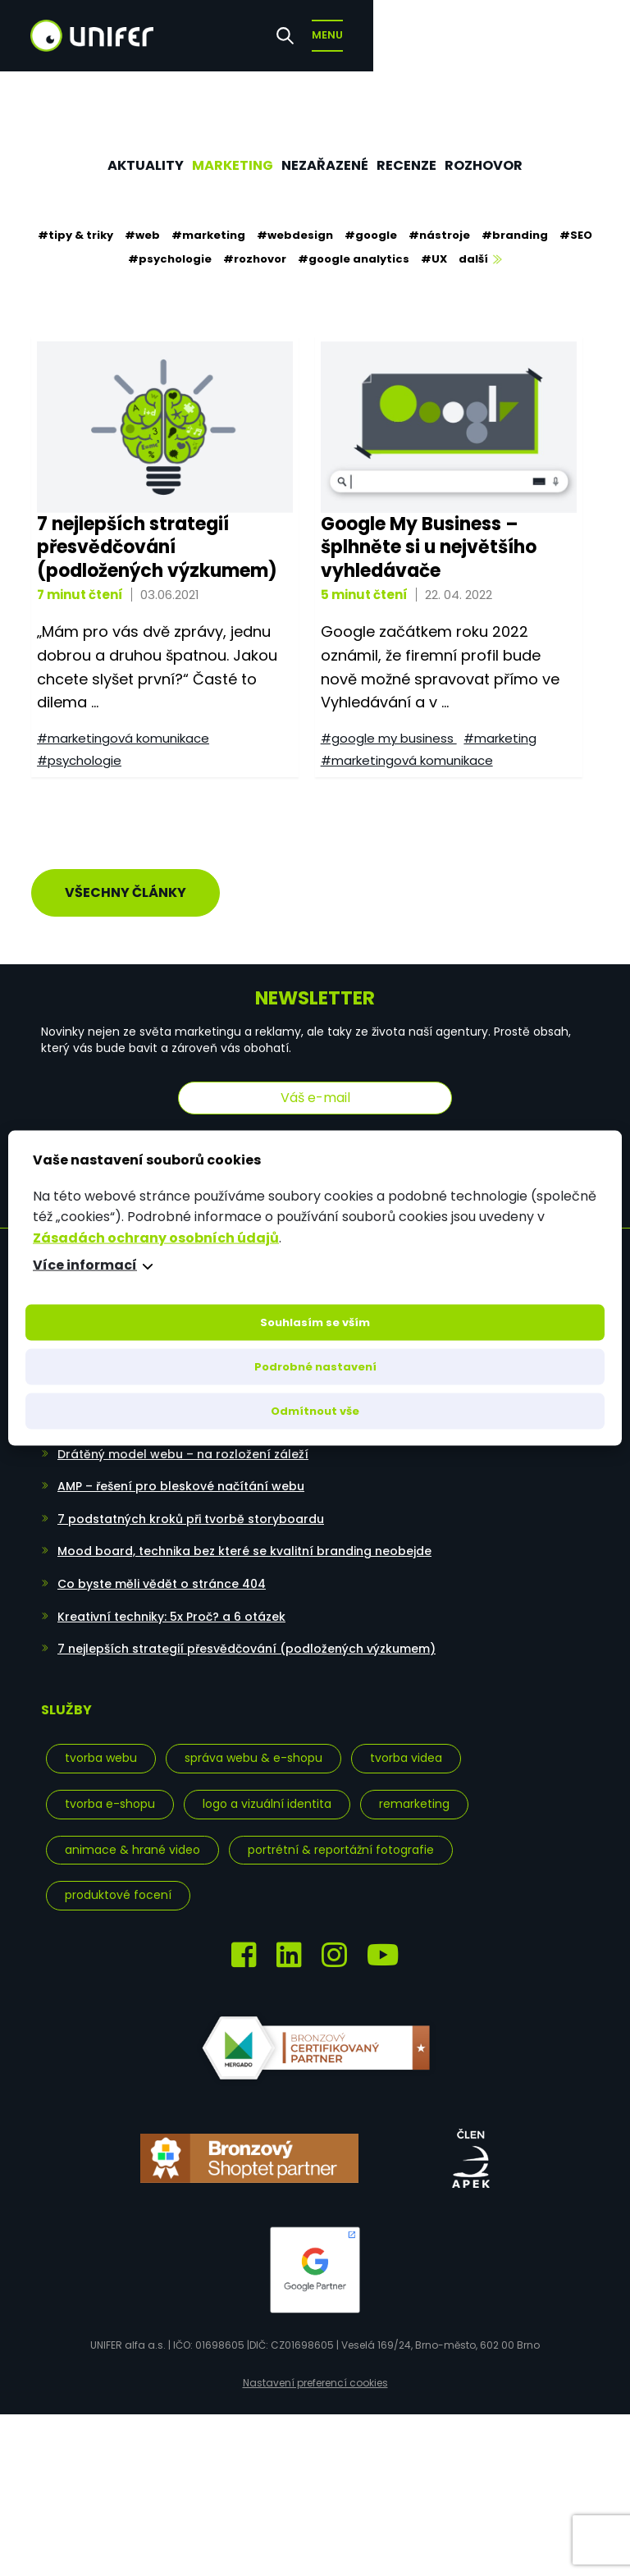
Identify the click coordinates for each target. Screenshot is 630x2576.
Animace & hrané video (132, 1836)
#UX (434, 259)
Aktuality (115, 164)
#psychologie (170, 259)
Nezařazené (328, 164)
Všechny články (125, 878)
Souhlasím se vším (315, 1322)
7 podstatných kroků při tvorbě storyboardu (190, 1505)
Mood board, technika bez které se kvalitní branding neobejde (244, 1538)
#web (142, 235)
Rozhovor (515, 164)
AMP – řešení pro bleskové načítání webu (180, 1473)
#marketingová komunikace (117, 739)
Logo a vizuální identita (267, 1790)
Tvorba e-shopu (110, 1790)
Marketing (219, 164)
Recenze (424, 164)
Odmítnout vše (315, 1411)
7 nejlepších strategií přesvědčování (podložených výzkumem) (246, 1635)
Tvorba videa (406, 1744)
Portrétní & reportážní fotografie (341, 1836)
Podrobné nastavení (315, 1367)
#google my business (383, 739)
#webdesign (295, 235)
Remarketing (414, 1790)
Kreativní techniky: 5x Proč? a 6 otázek (171, 1603)
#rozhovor (254, 259)
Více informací (85, 1265)
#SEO (575, 235)
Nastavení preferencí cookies (315, 2370)
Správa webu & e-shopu (253, 1744)
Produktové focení (118, 1882)
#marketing (208, 235)
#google (371, 235)
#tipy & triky (75, 235)
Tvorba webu (101, 1744)
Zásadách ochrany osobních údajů (156, 1237)
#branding (515, 235)
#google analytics (353, 259)
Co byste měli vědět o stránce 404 (161, 1570)
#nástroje (439, 235)
